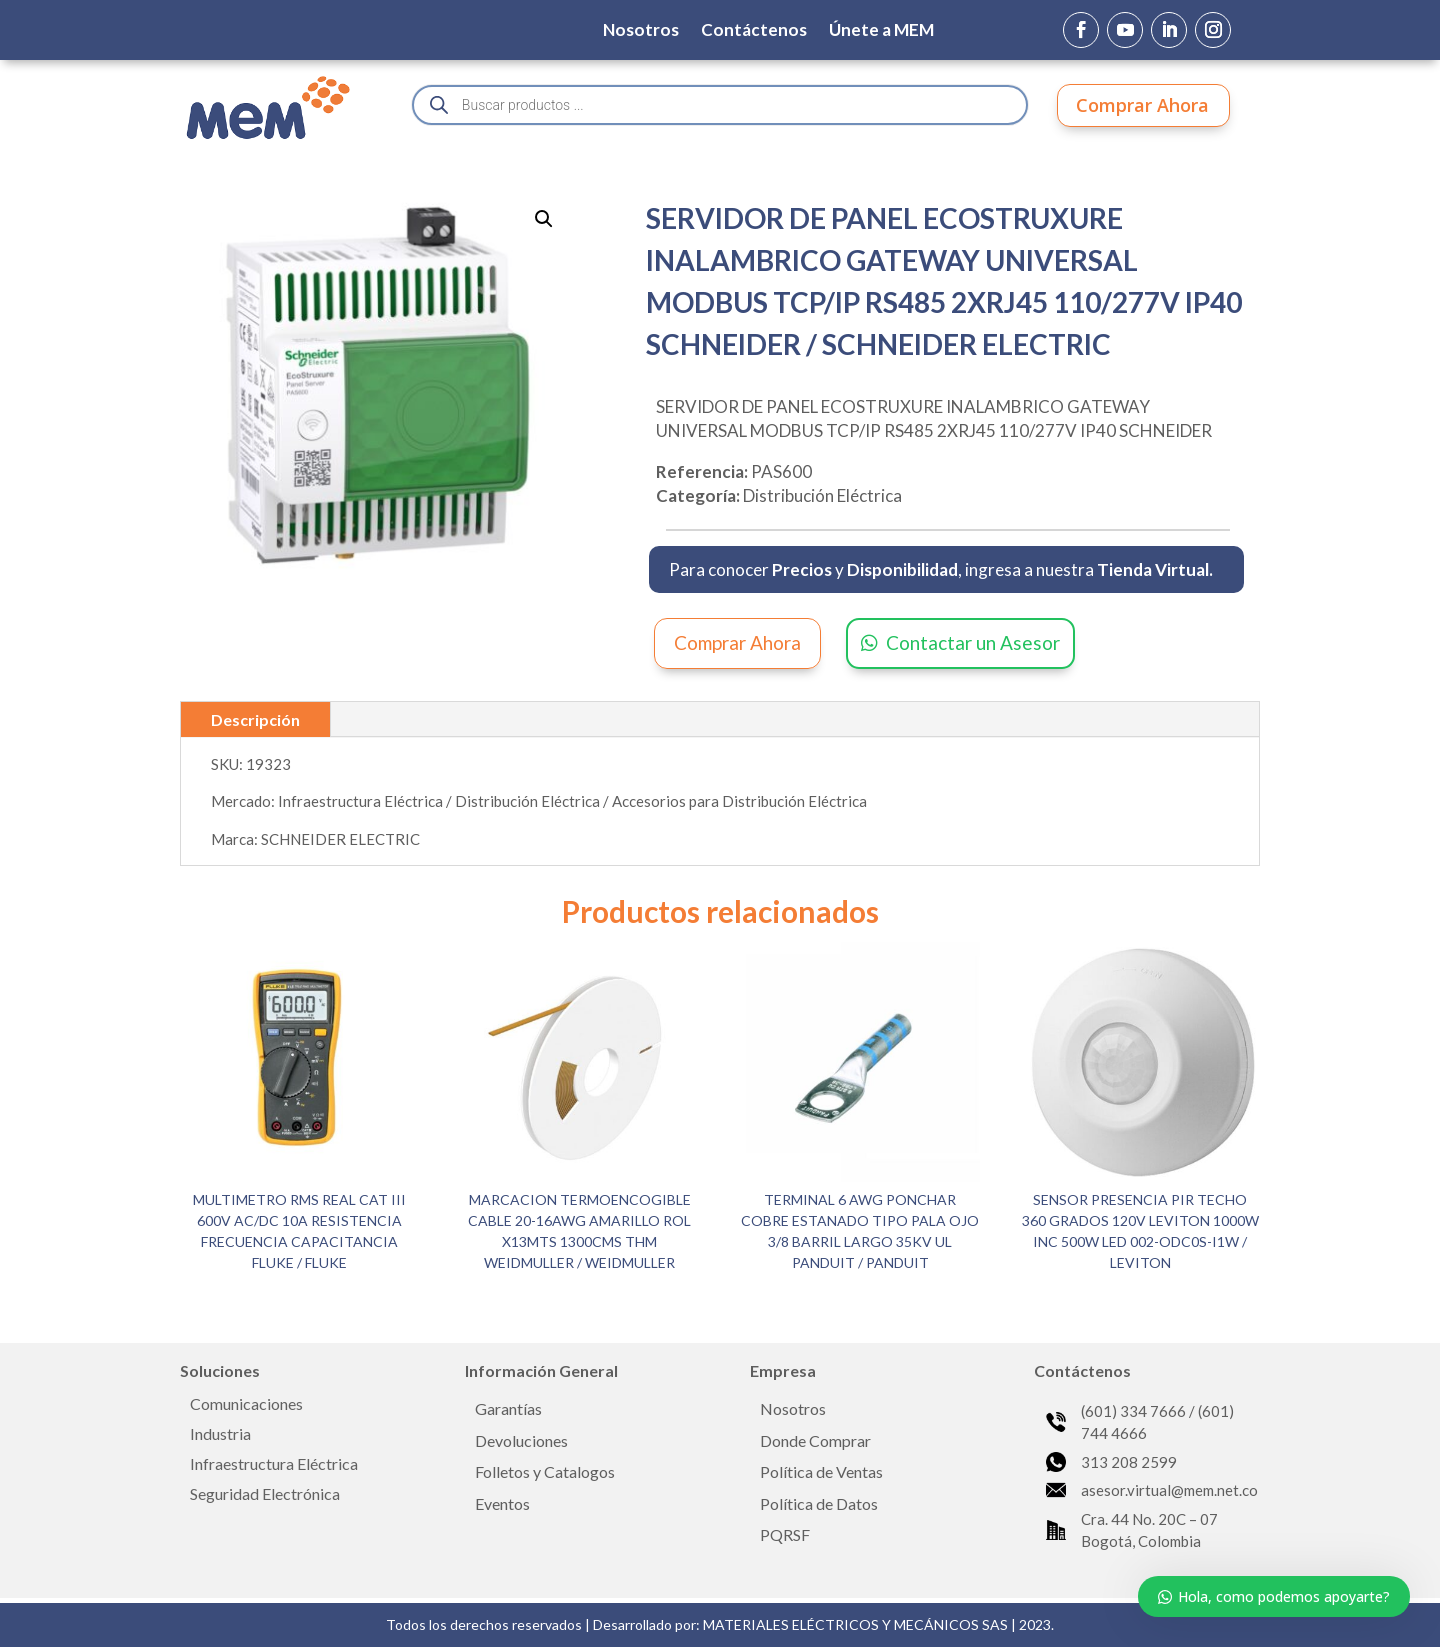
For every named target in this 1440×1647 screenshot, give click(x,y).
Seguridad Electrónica (265, 1495)
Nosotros (641, 31)
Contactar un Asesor (973, 642)
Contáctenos (754, 31)
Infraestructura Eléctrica (274, 1465)
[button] (544, 219)
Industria (220, 1435)
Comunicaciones (246, 1405)
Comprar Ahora (1142, 105)
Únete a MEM (881, 31)
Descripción (255, 719)
